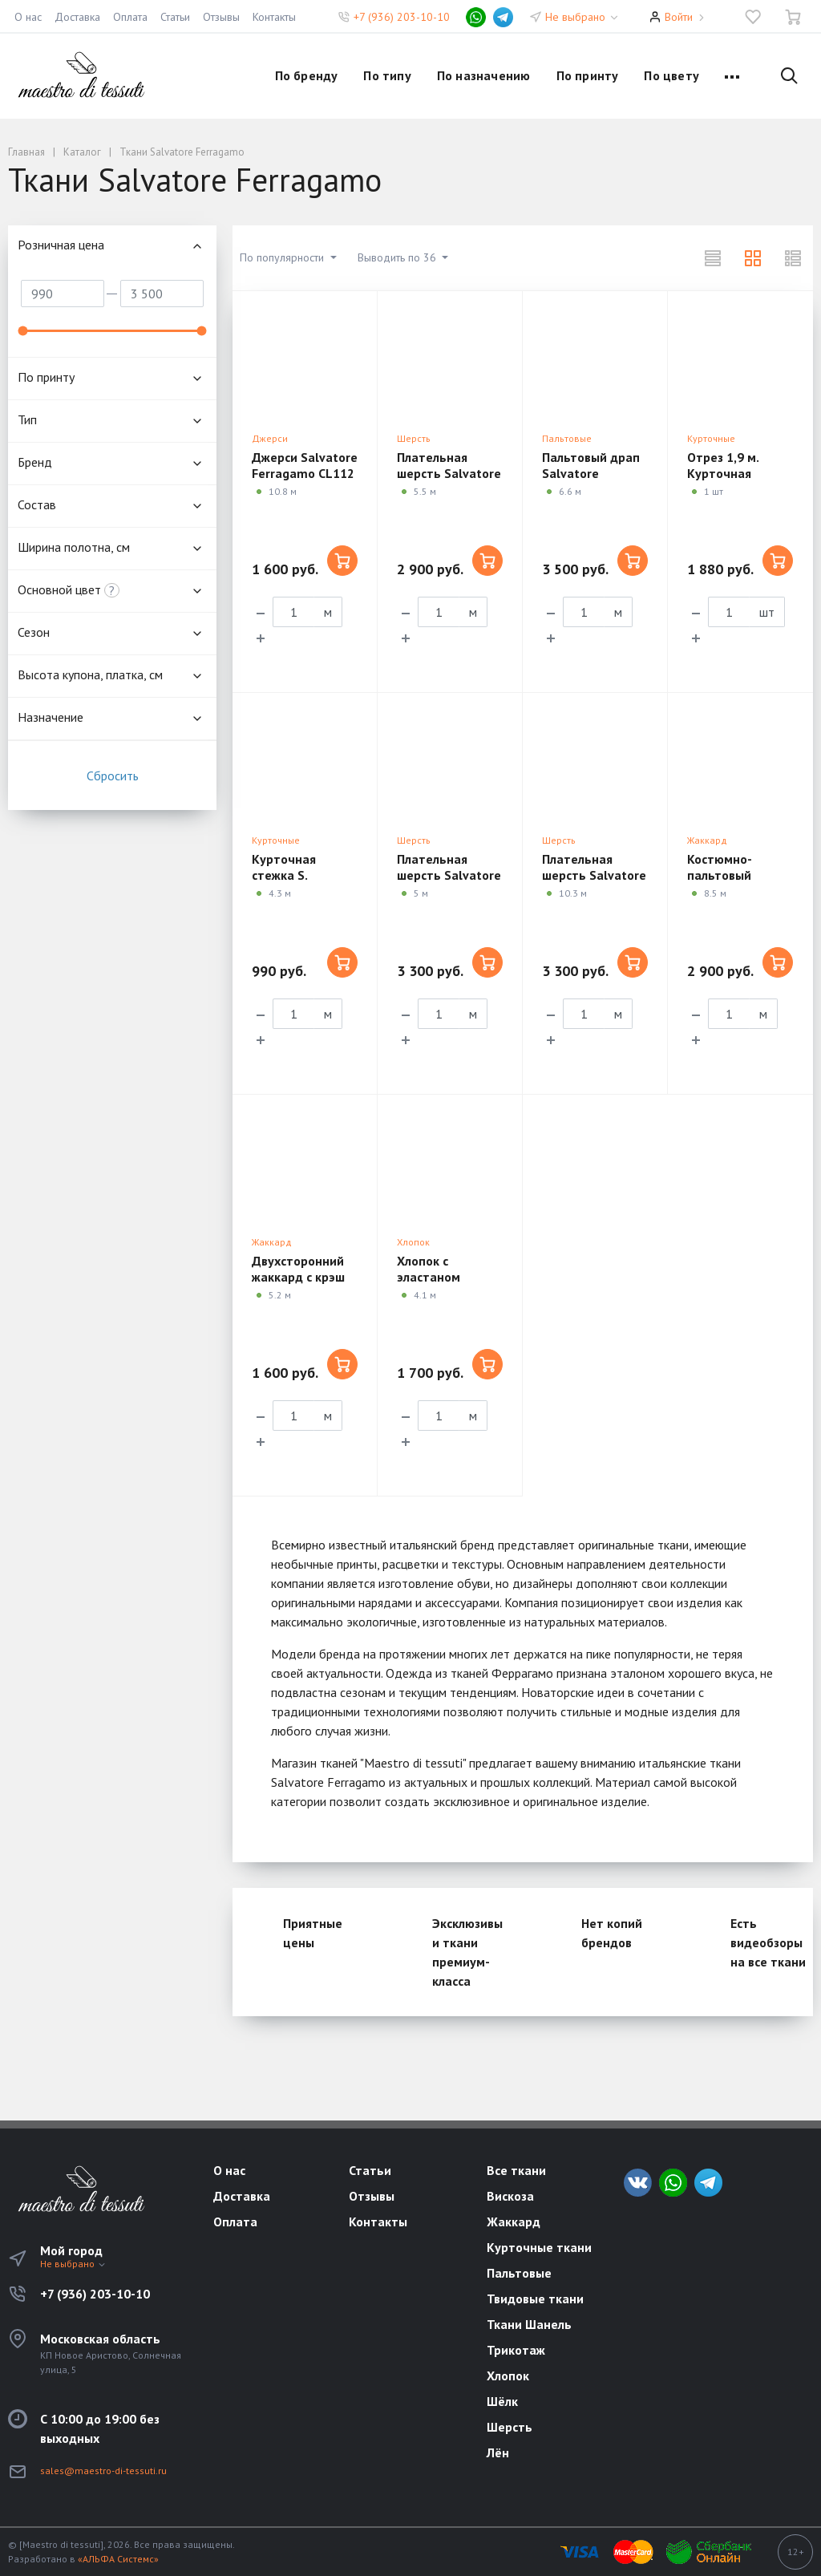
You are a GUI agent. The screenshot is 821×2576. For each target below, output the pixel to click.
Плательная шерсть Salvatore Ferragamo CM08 (594, 875)
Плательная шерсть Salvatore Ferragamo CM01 (449, 473)
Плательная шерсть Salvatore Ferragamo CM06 (449, 875)
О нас (28, 17)
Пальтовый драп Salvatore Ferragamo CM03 (591, 473)
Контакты (274, 17)
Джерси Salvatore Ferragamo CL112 (305, 465)
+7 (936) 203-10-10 (402, 17)
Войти (679, 17)
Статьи (175, 17)
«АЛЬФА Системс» (118, 2559)
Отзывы (221, 17)
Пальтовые (567, 438)
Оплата (130, 17)
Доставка (77, 17)
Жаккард (707, 840)
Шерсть (414, 438)
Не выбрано (582, 17)
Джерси (270, 438)
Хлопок (413, 1242)
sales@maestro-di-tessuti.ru (103, 2471)
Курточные (711, 438)
